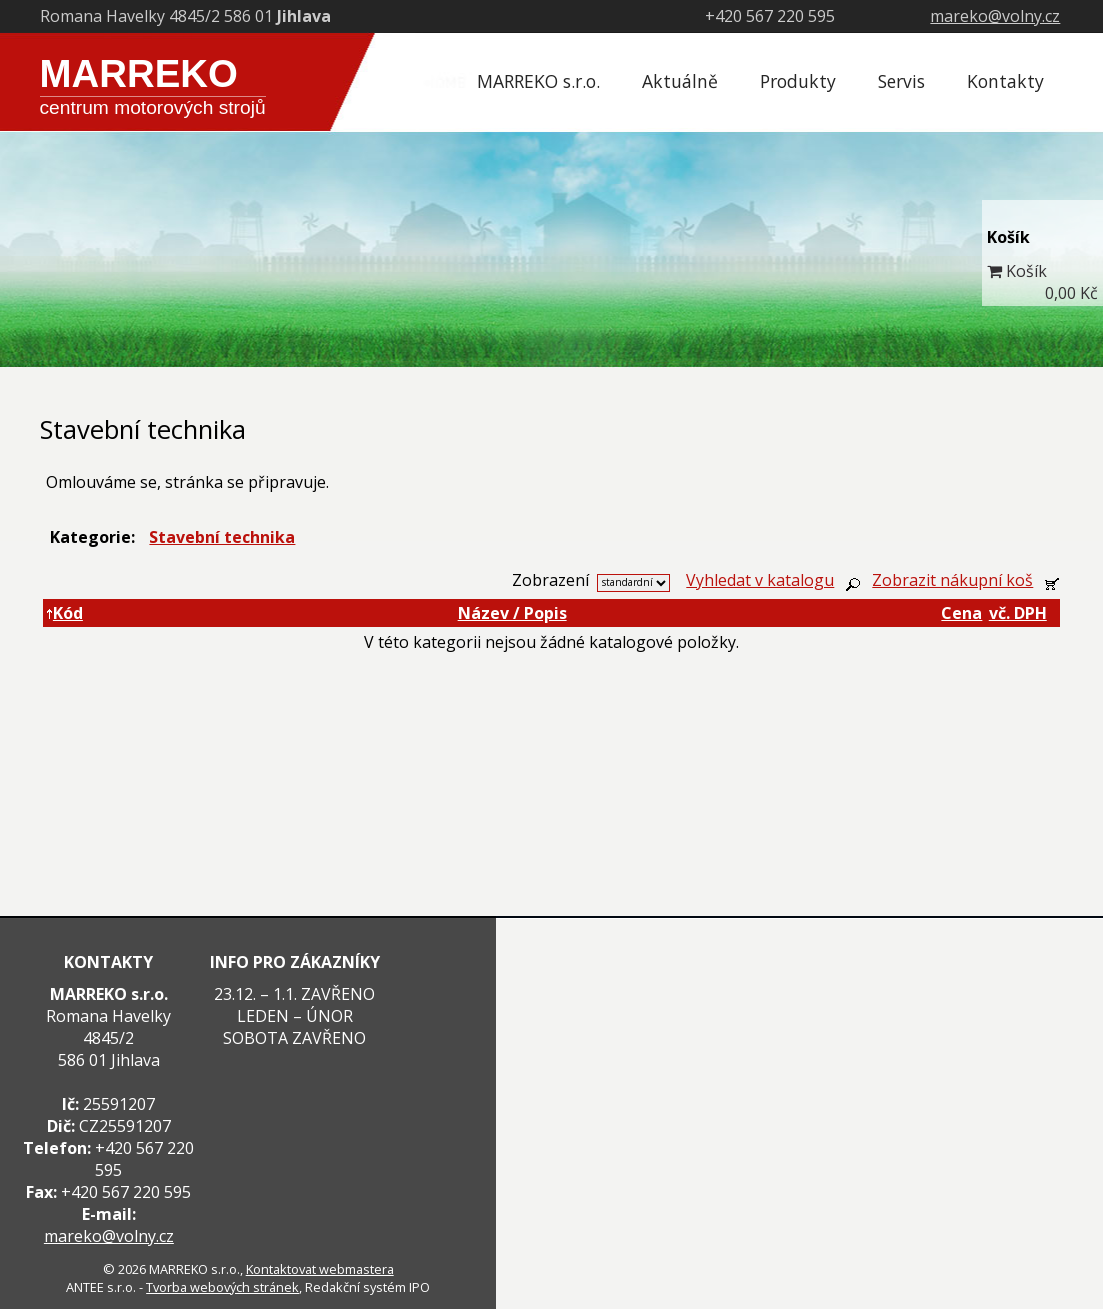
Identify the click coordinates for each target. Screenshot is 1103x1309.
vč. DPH (1018, 613)
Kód (64, 613)
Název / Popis (512, 613)
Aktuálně (680, 81)
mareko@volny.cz (995, 16)
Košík (1026, 271)
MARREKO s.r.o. (538, 81)
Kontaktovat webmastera (320, 1269)
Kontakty (1005, 81)
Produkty (798, 81)
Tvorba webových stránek (222, 1287)
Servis (901, 81)
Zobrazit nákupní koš (952, 580)
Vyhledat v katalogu (760, 580)
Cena (961, 613)
